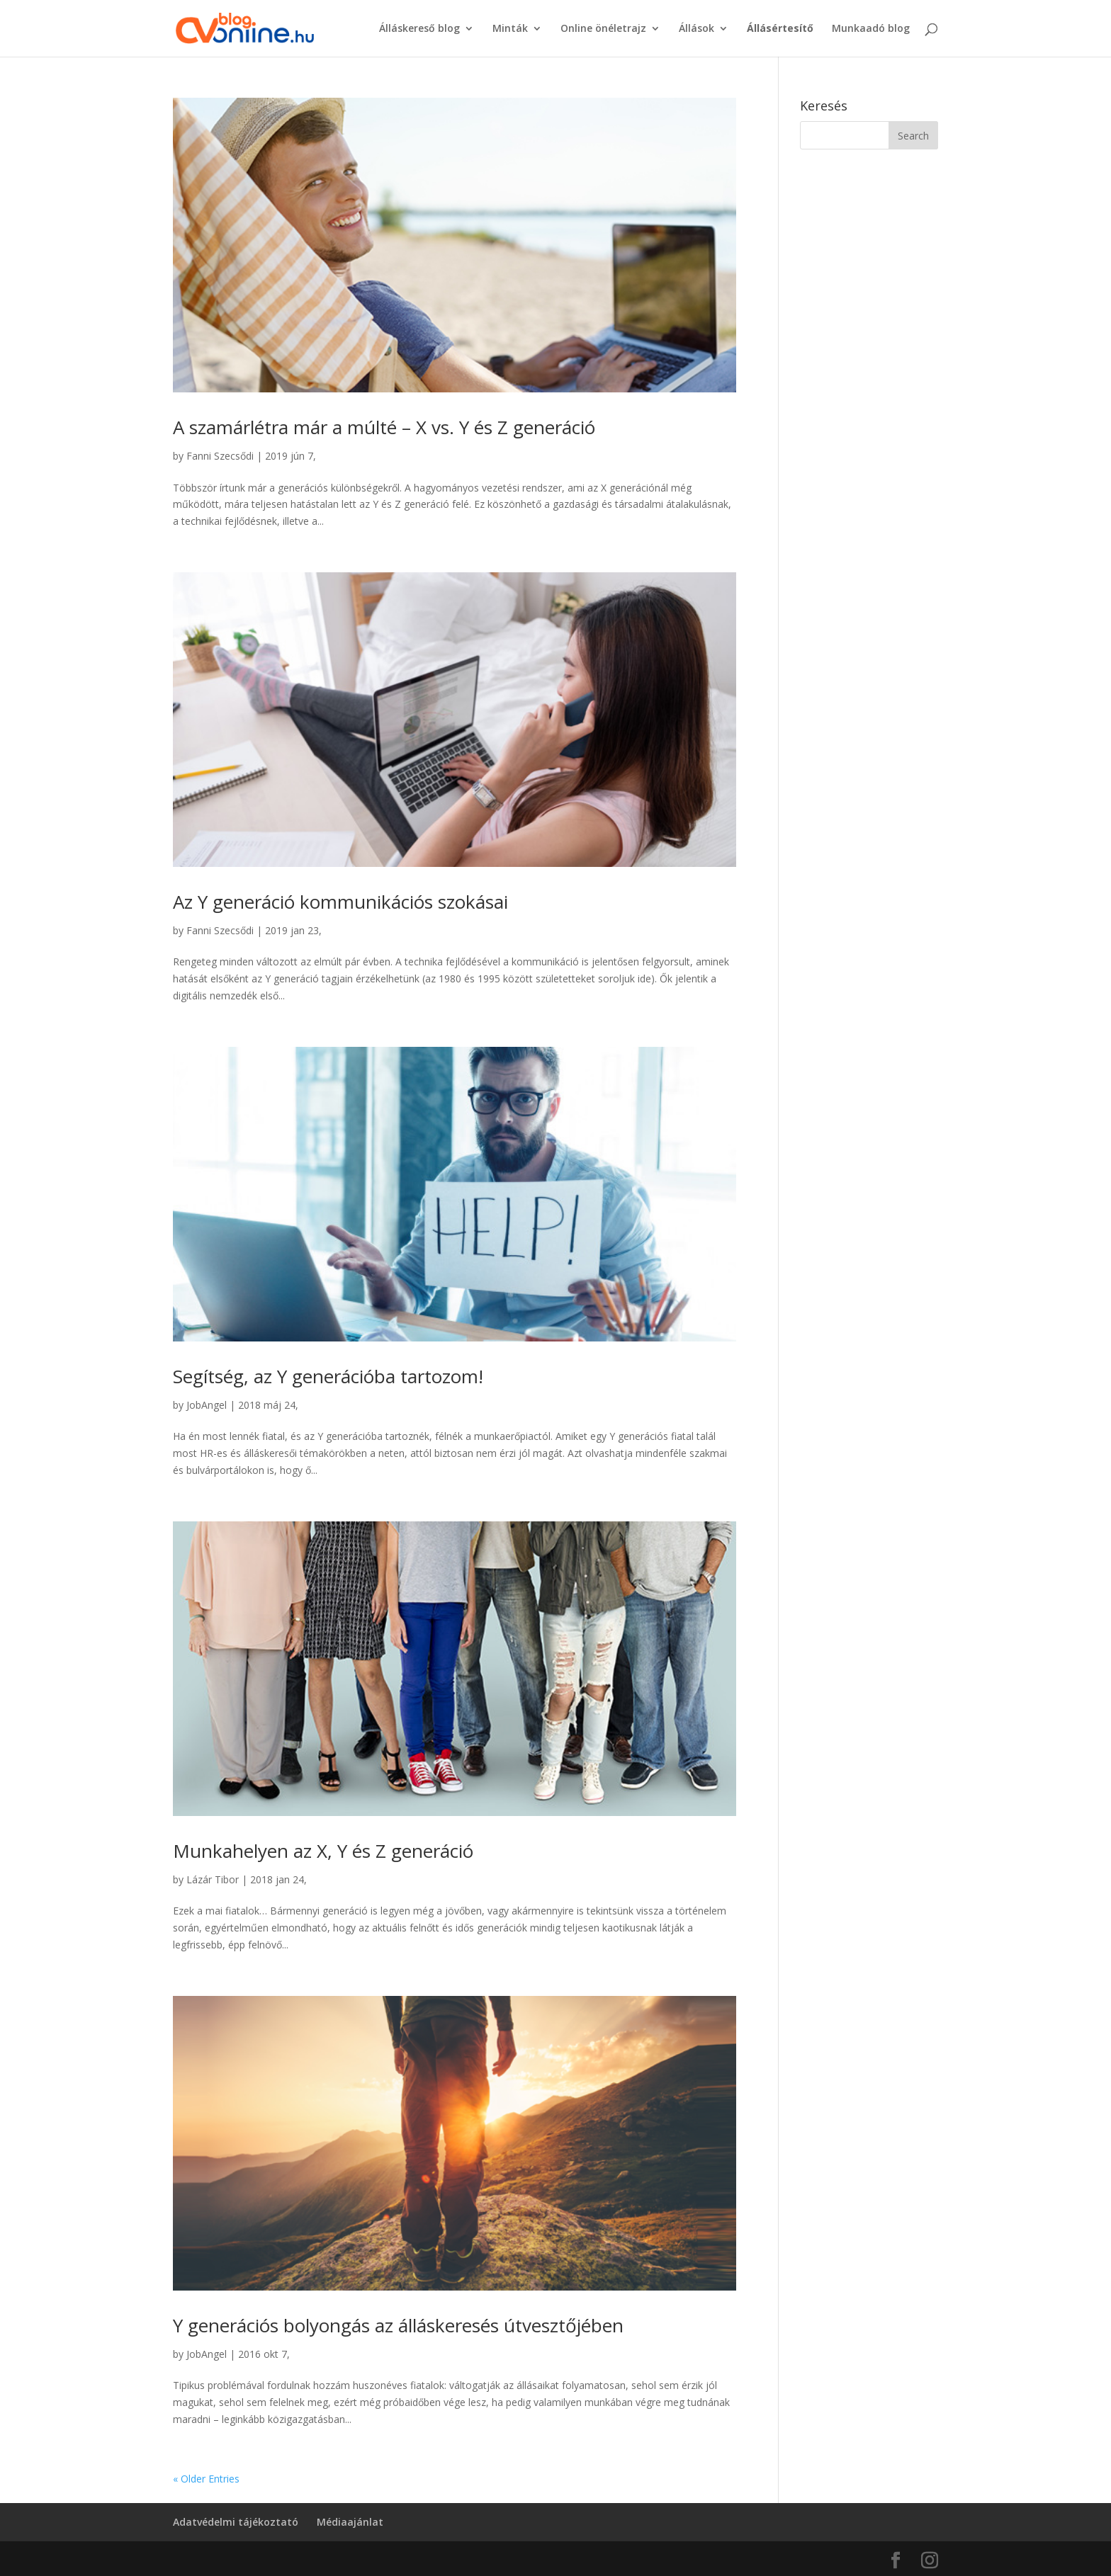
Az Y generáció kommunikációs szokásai (340, 901)
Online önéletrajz (603, 29)
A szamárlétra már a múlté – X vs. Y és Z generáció (384, 427)
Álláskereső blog (419, 29)
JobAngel (206, 1405)
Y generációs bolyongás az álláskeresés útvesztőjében (398, 2325)
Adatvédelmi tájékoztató (235, 2522)
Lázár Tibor (212, 1879)
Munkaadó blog (871, 29)
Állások (696, 29)
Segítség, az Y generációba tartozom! (328, 1376)
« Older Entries (206, 2478)
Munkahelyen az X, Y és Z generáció (323, 1850)
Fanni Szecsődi (220, 456)
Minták (510, 29)
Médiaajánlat (350, 2522)
